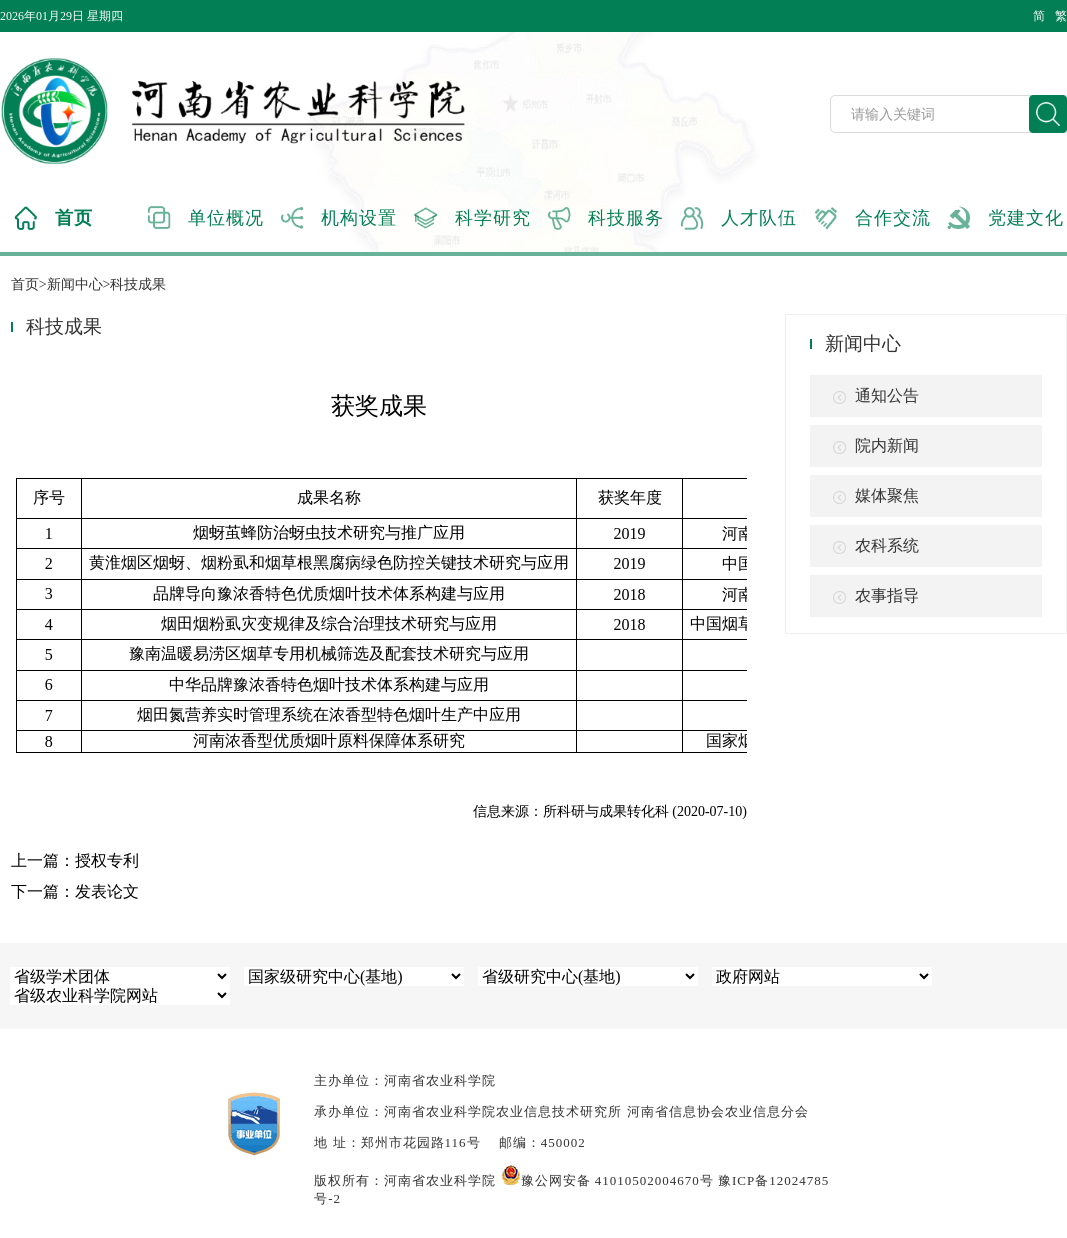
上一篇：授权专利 (75, 860)
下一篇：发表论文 (75, 891)
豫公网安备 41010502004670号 (607, 1180)
